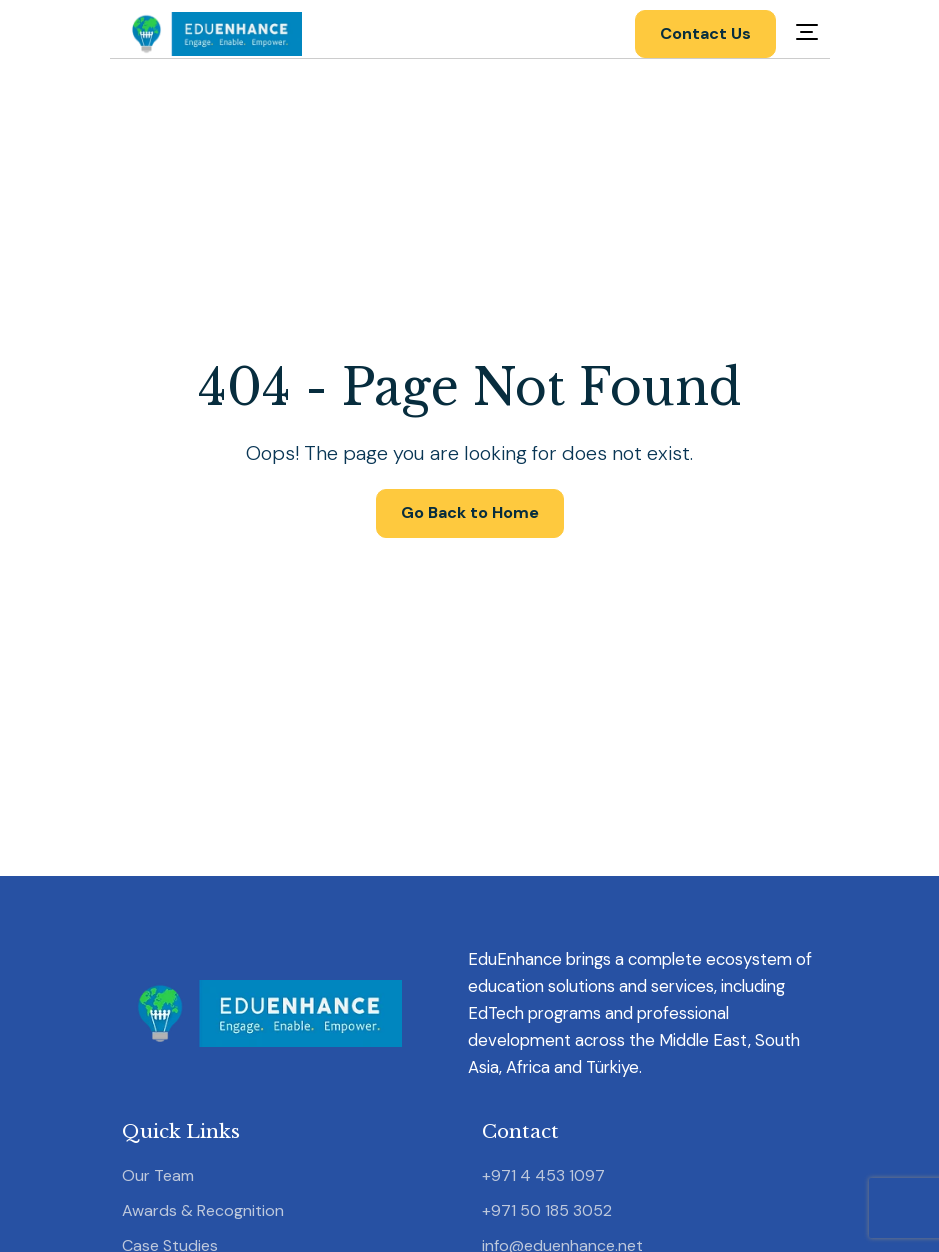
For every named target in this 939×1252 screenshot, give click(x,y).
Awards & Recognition (203, 1210)
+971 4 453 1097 (543, 1175)
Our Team (158, 1175)
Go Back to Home (470, 512)
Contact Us (705, 33)
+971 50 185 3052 (547, 1210)
